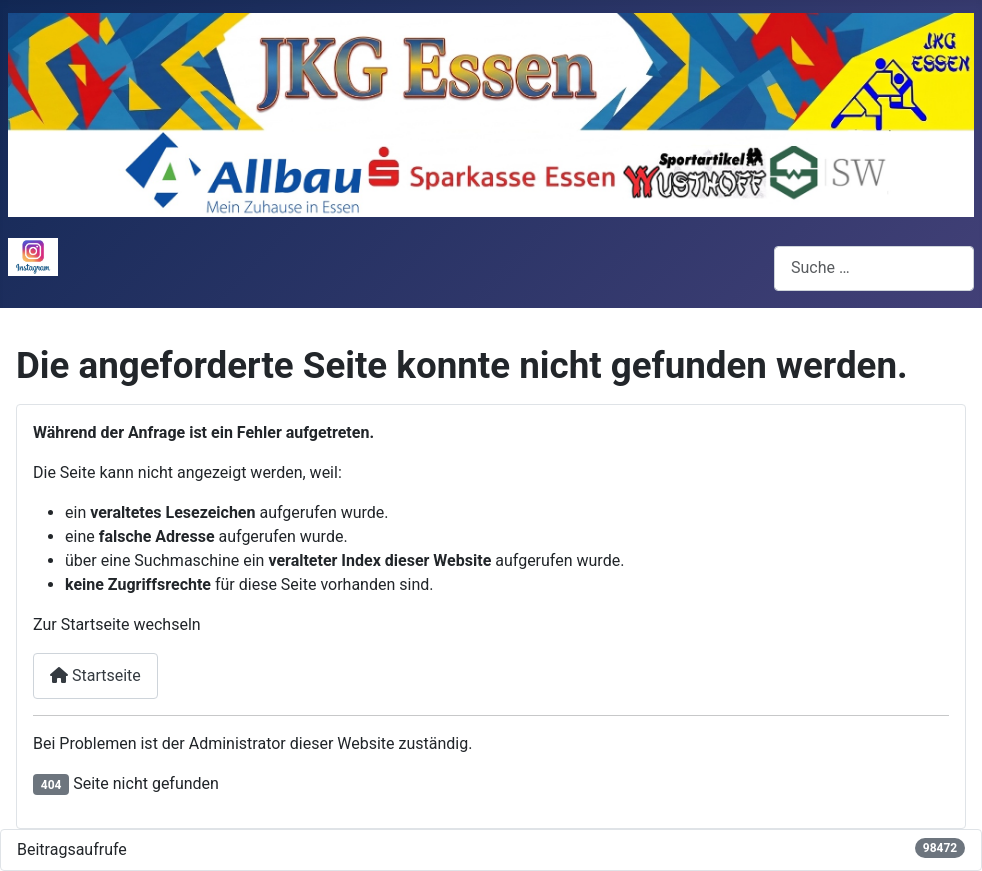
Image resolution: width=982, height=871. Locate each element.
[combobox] (874, 268)
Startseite (95, 675)
